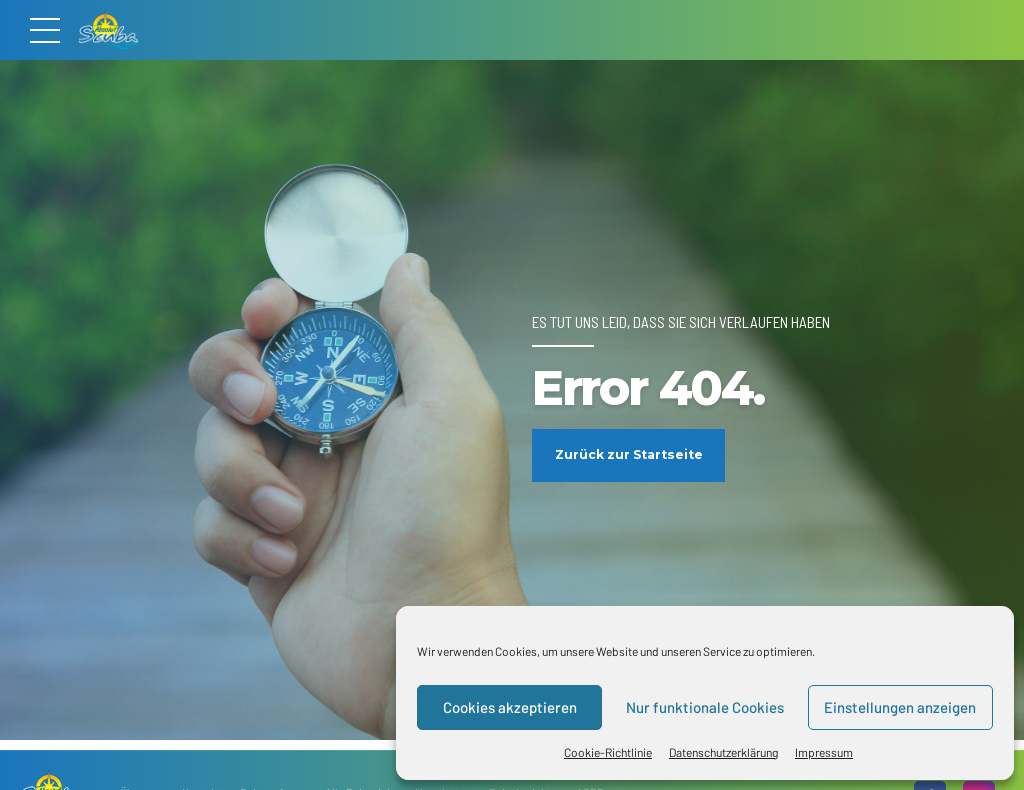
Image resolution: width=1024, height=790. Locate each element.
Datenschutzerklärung (723, 752)
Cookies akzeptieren (510, 707)
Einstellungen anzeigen (900, 707)
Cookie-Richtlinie (608, 752)
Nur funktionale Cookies (705, 707)
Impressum (824, 752)
